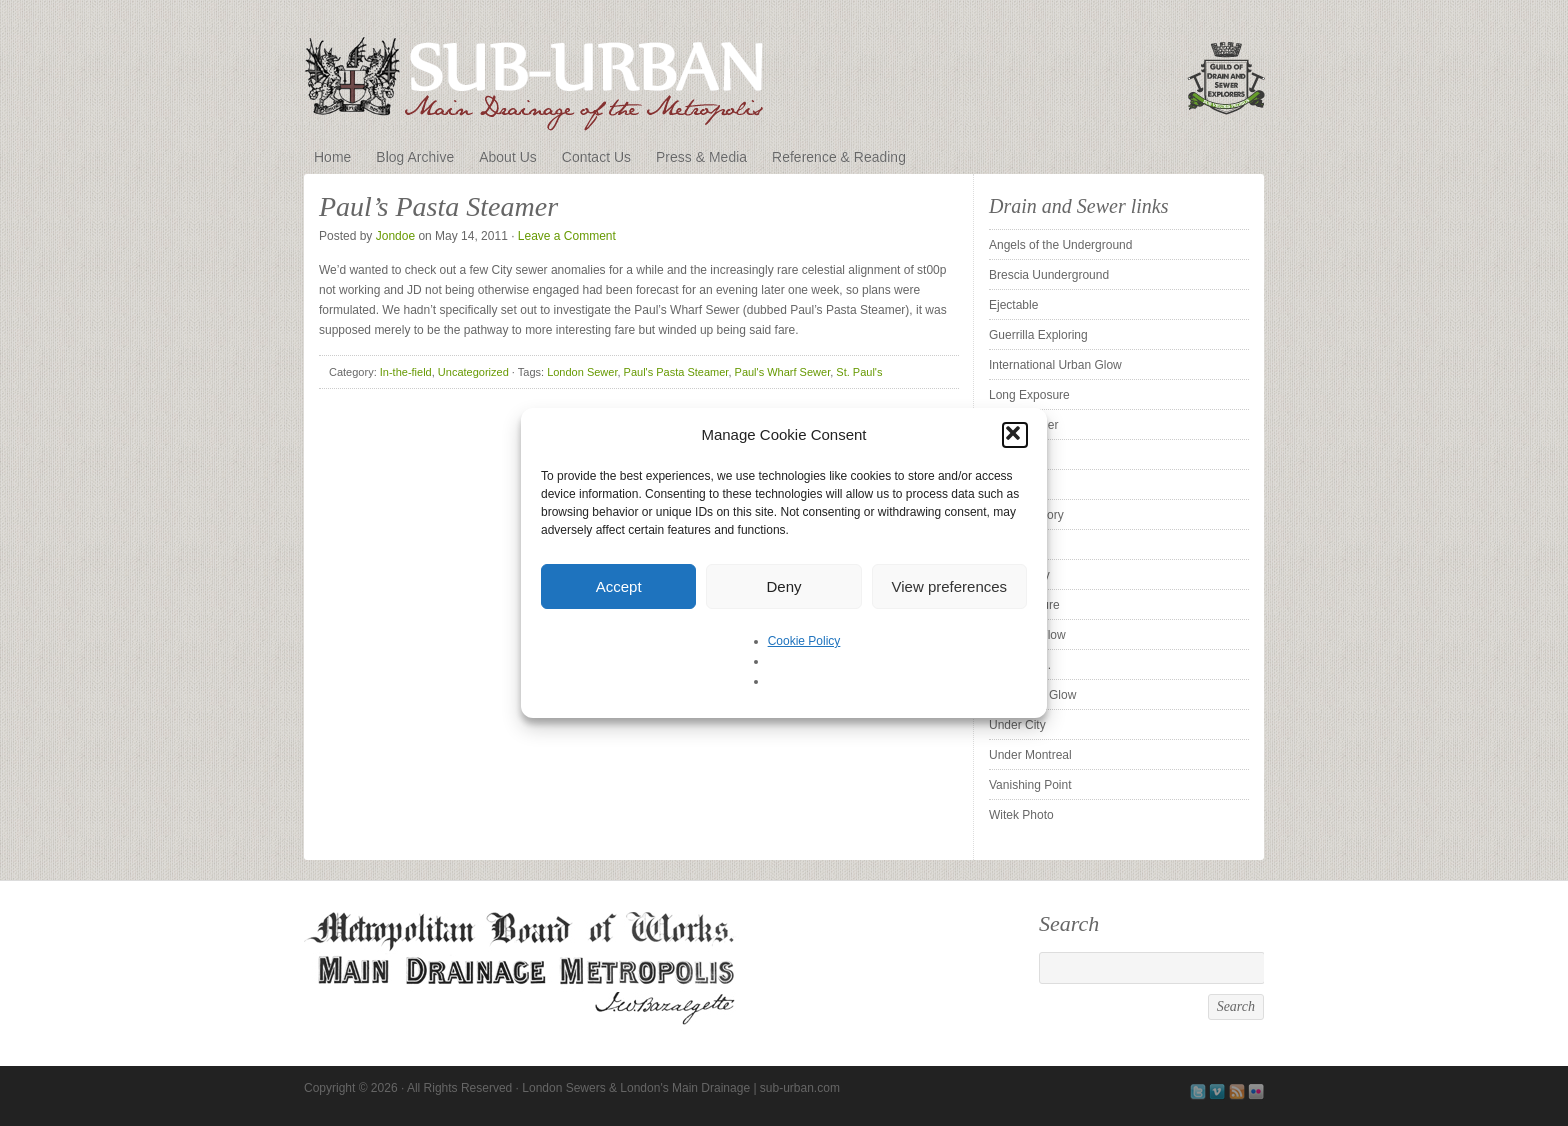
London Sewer (582, 372)
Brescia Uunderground (1049, 275)
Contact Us (596, 157)
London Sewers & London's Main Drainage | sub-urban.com (784, 72)
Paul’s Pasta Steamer (438, 206)
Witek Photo (1021, 815)
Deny (783, 586)
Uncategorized (473, 372)
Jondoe (395, 236)
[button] (1015, 435)
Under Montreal (1030, 755)
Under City (1017, 725)
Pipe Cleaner (1023, 425)
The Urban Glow (1032, 695)
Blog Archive (415, 157)
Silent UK (1014, 545)
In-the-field (406, 372)
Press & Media (701, 157)
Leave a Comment (567, 236)
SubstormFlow (1027, 635)
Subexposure (1024, 605)
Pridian (1007, 455)
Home (332, 157)
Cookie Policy (804, 641)
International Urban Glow (1055, 365)
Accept (619, 586)
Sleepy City (1019, 575)
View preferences (950, 586)
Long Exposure (1029, 395)
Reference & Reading (839, 157)
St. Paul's (859, 372)
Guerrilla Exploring (1038, 335)
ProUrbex (1014, 485)
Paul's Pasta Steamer (676, 372)
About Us (508, 157)
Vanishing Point (1030, 785)
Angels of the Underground (1060, 245)
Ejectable (1013, 305)
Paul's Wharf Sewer (783, 372)
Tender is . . (1020, 665)
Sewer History (1026, 515)
